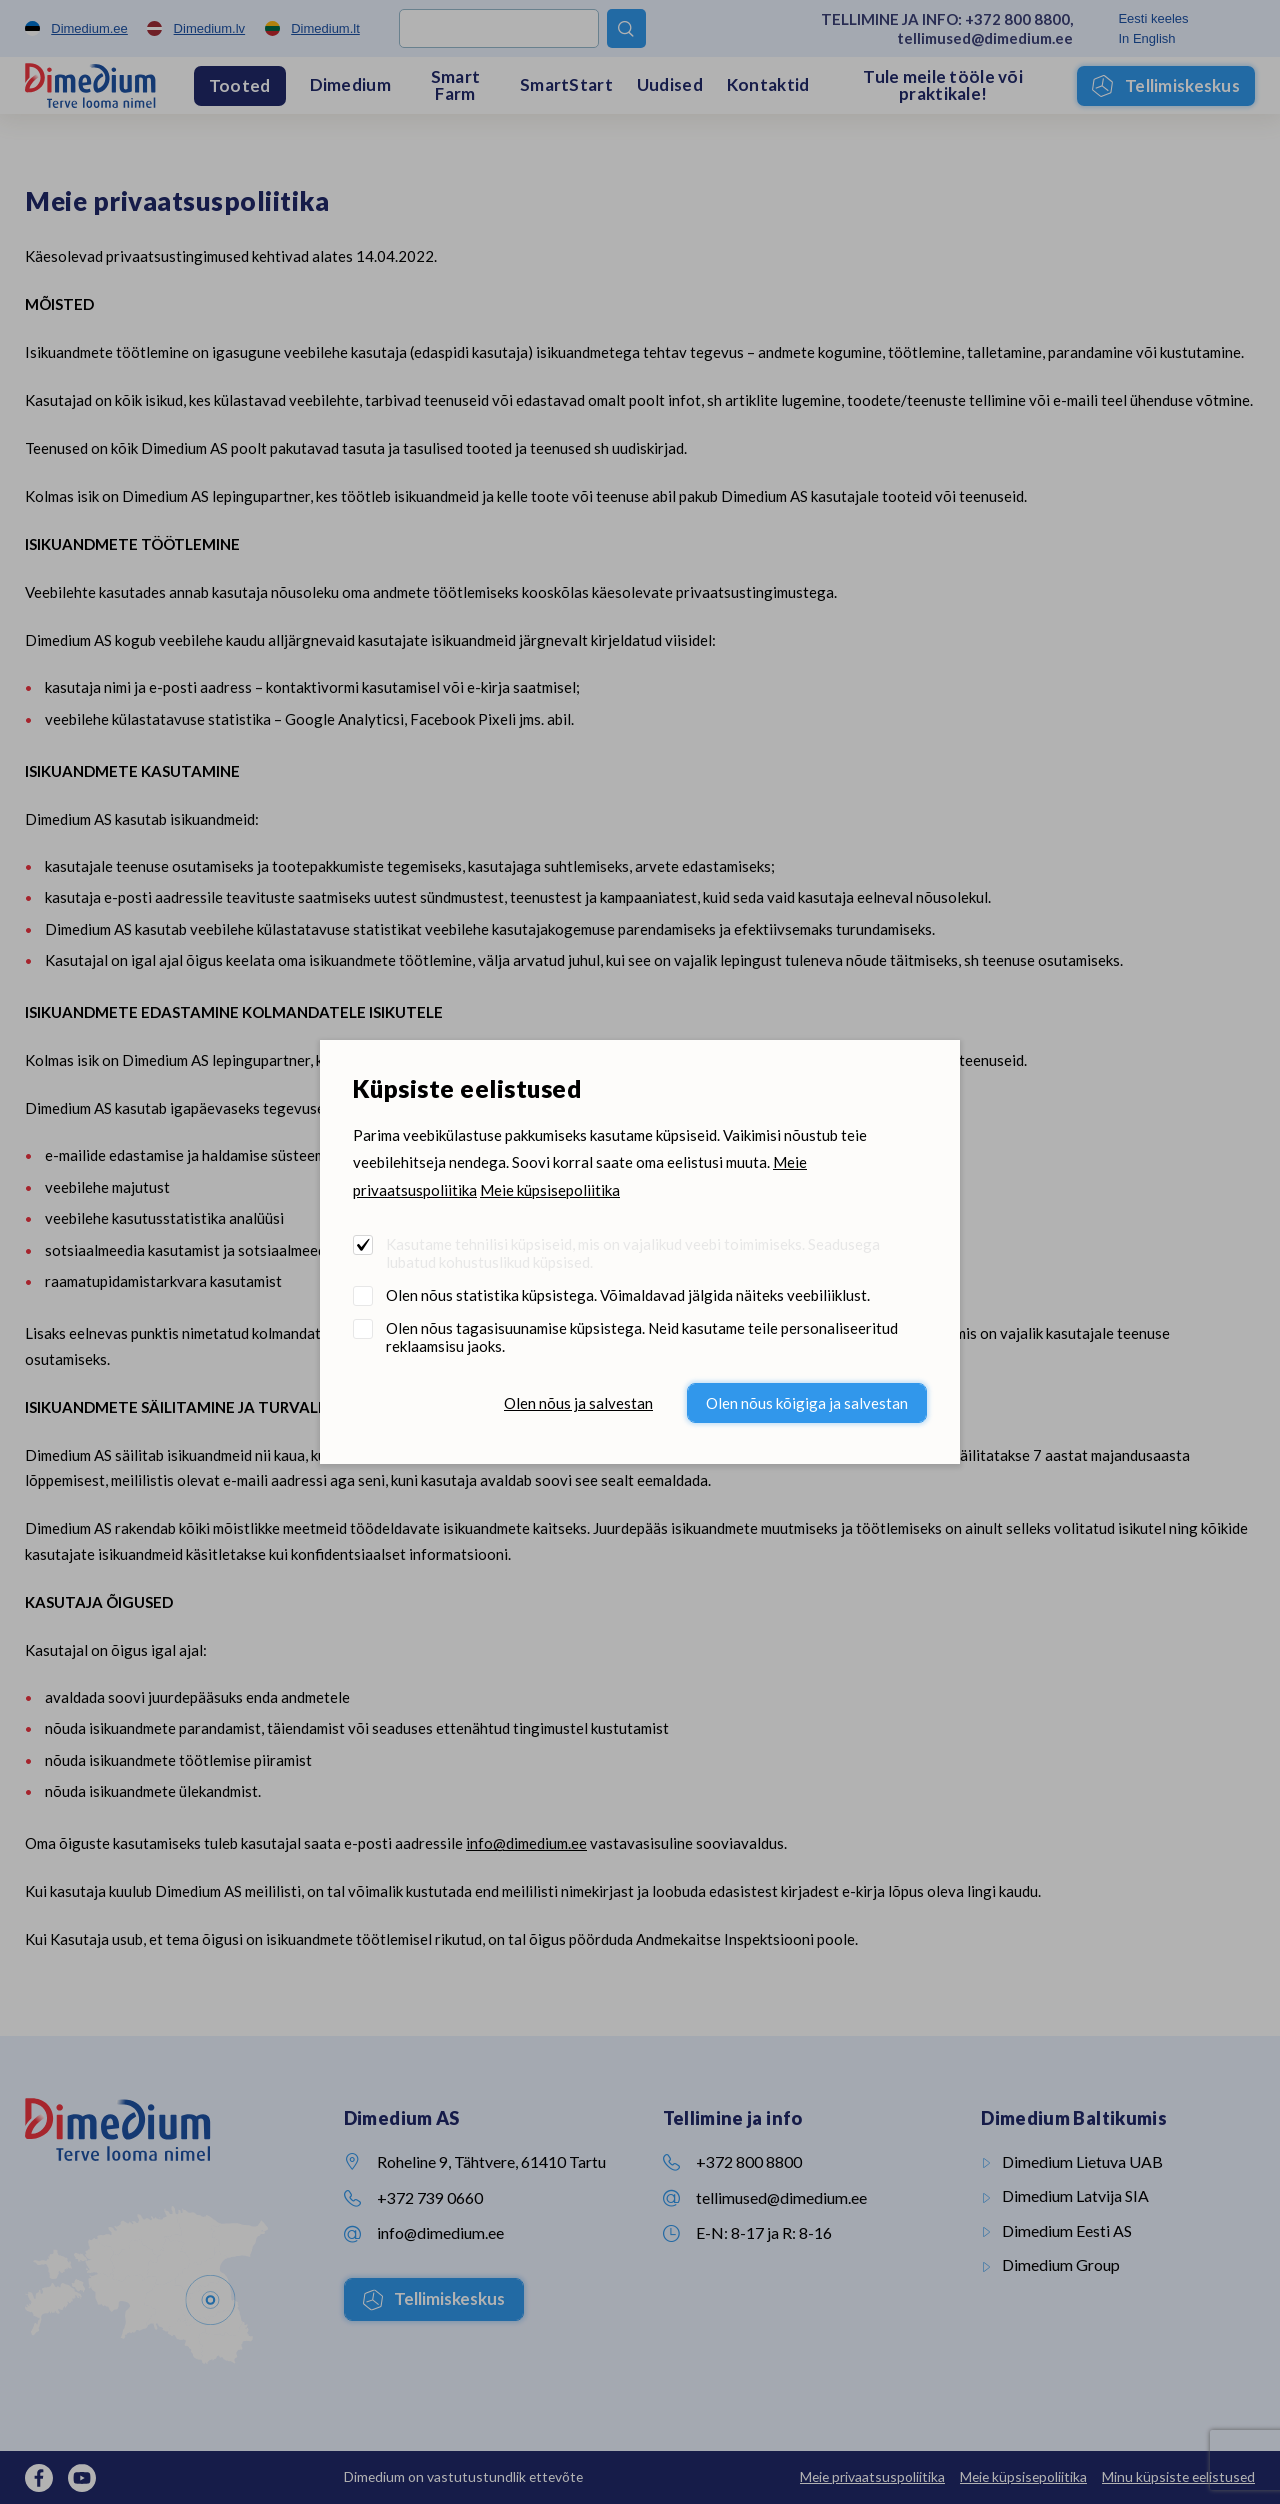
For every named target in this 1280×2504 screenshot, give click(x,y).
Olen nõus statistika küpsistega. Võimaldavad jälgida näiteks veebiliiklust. (628, 1295)
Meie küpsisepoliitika (550, 1190)
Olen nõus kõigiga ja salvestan (807, 1403)
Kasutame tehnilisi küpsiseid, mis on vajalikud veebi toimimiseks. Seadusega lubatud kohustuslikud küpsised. (633, 1253)
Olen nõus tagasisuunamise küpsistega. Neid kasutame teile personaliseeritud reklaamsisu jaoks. (642, 1337)
